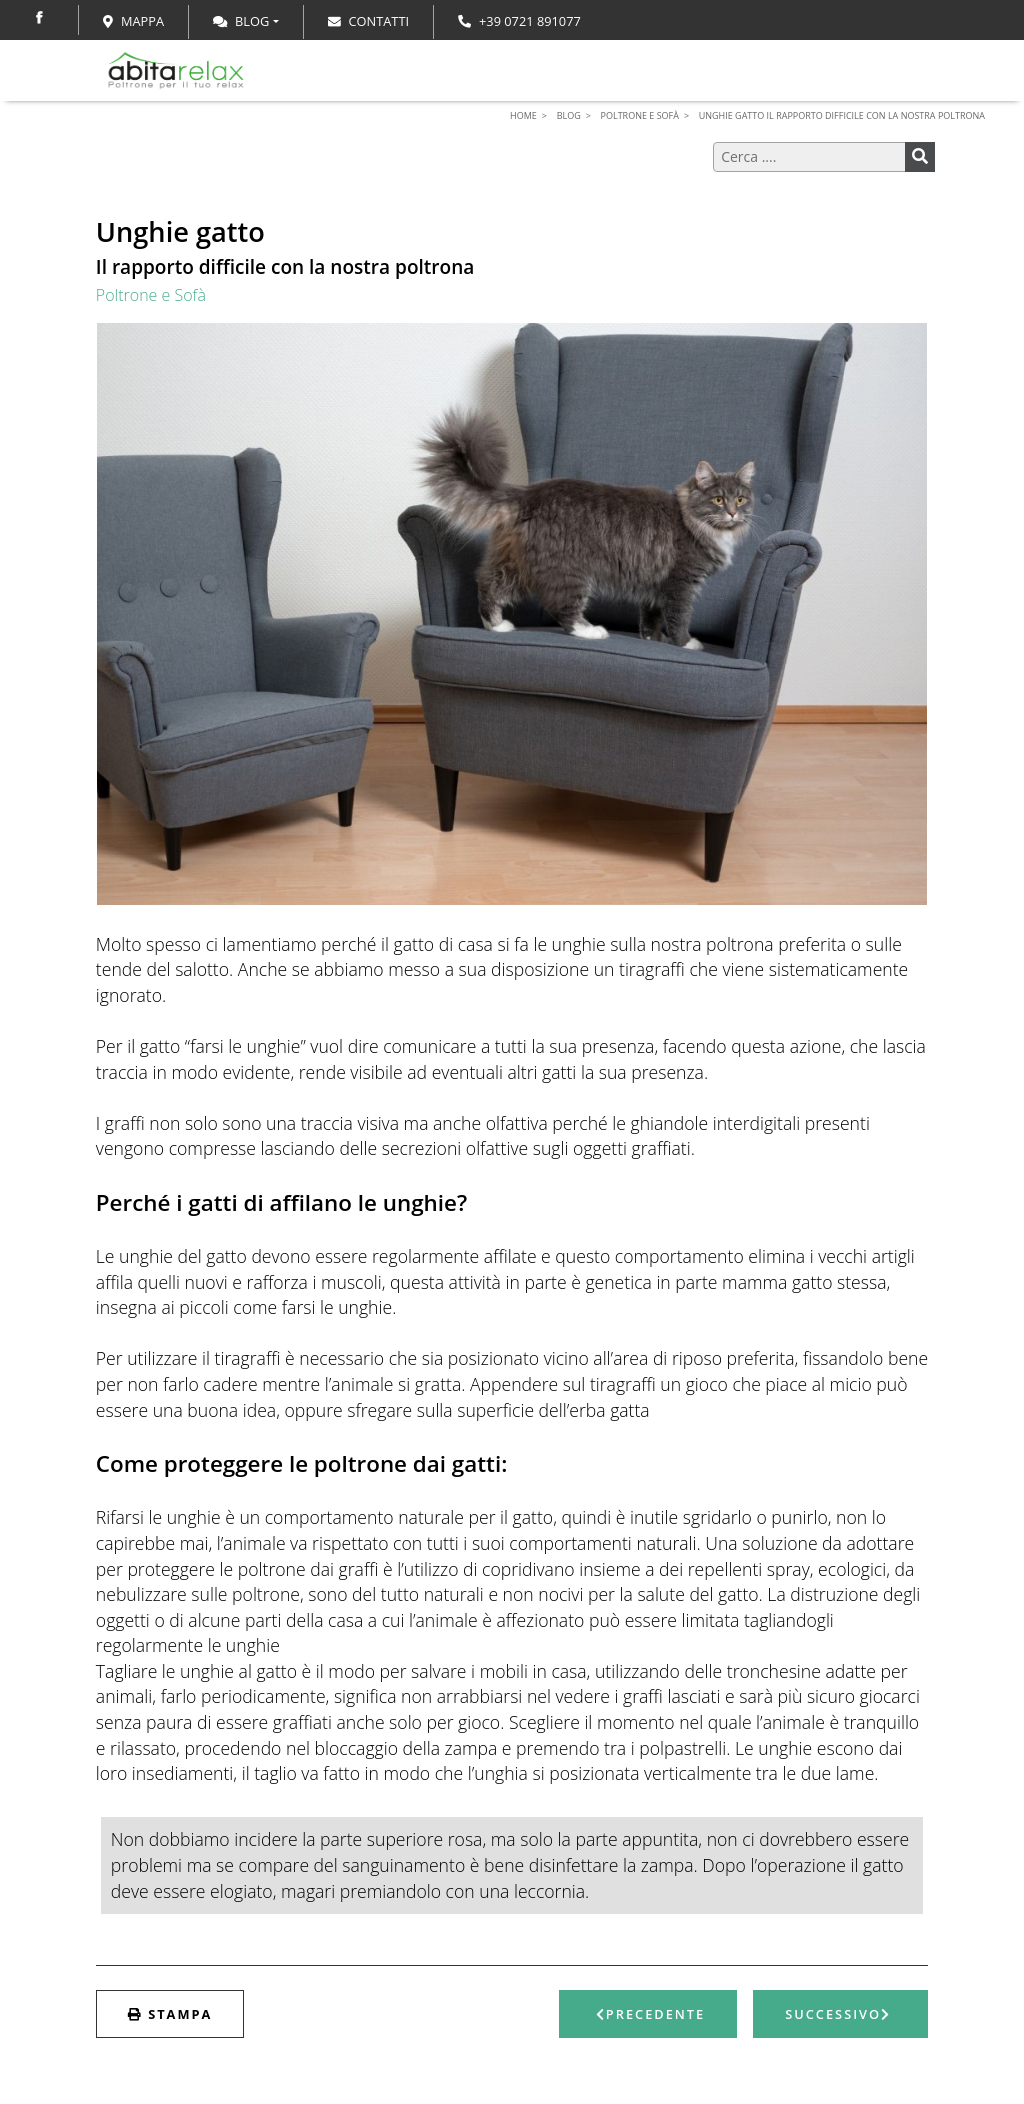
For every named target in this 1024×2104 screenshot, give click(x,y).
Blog (241, 21)
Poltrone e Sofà (151, 295)
